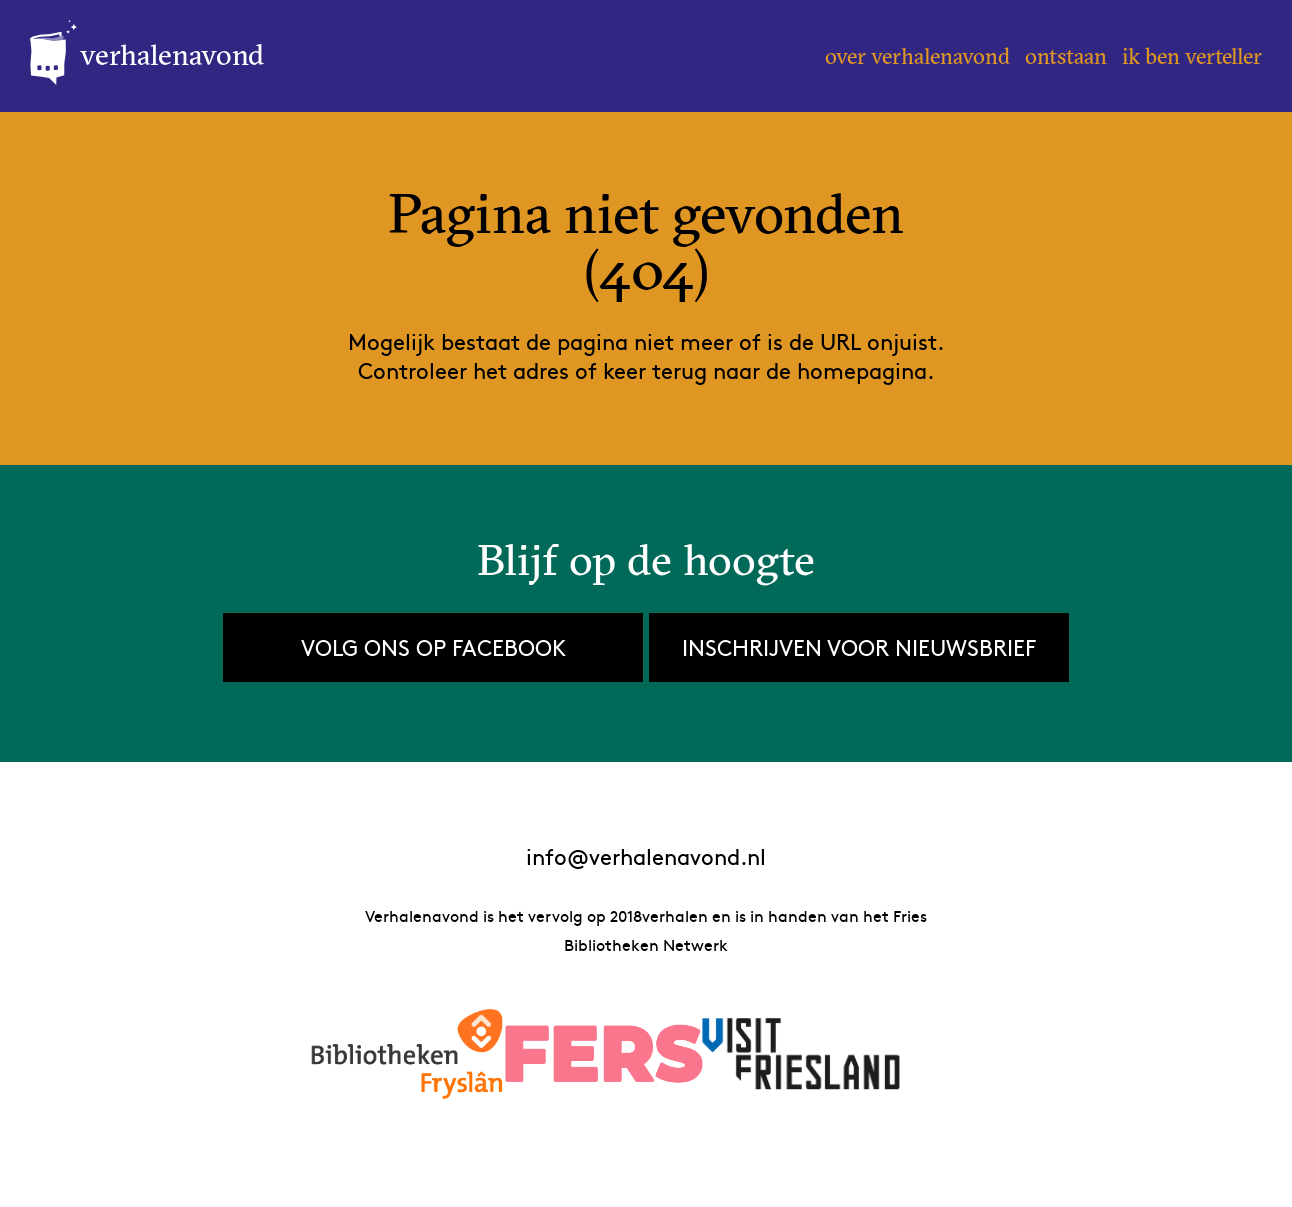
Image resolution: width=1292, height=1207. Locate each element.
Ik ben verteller (1192, 56)
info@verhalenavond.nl (646, 856)
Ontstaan (1066, 56)
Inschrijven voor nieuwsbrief (859, 647)
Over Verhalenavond (917, 56)
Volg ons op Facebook (433, 647)
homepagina (862, 370)
